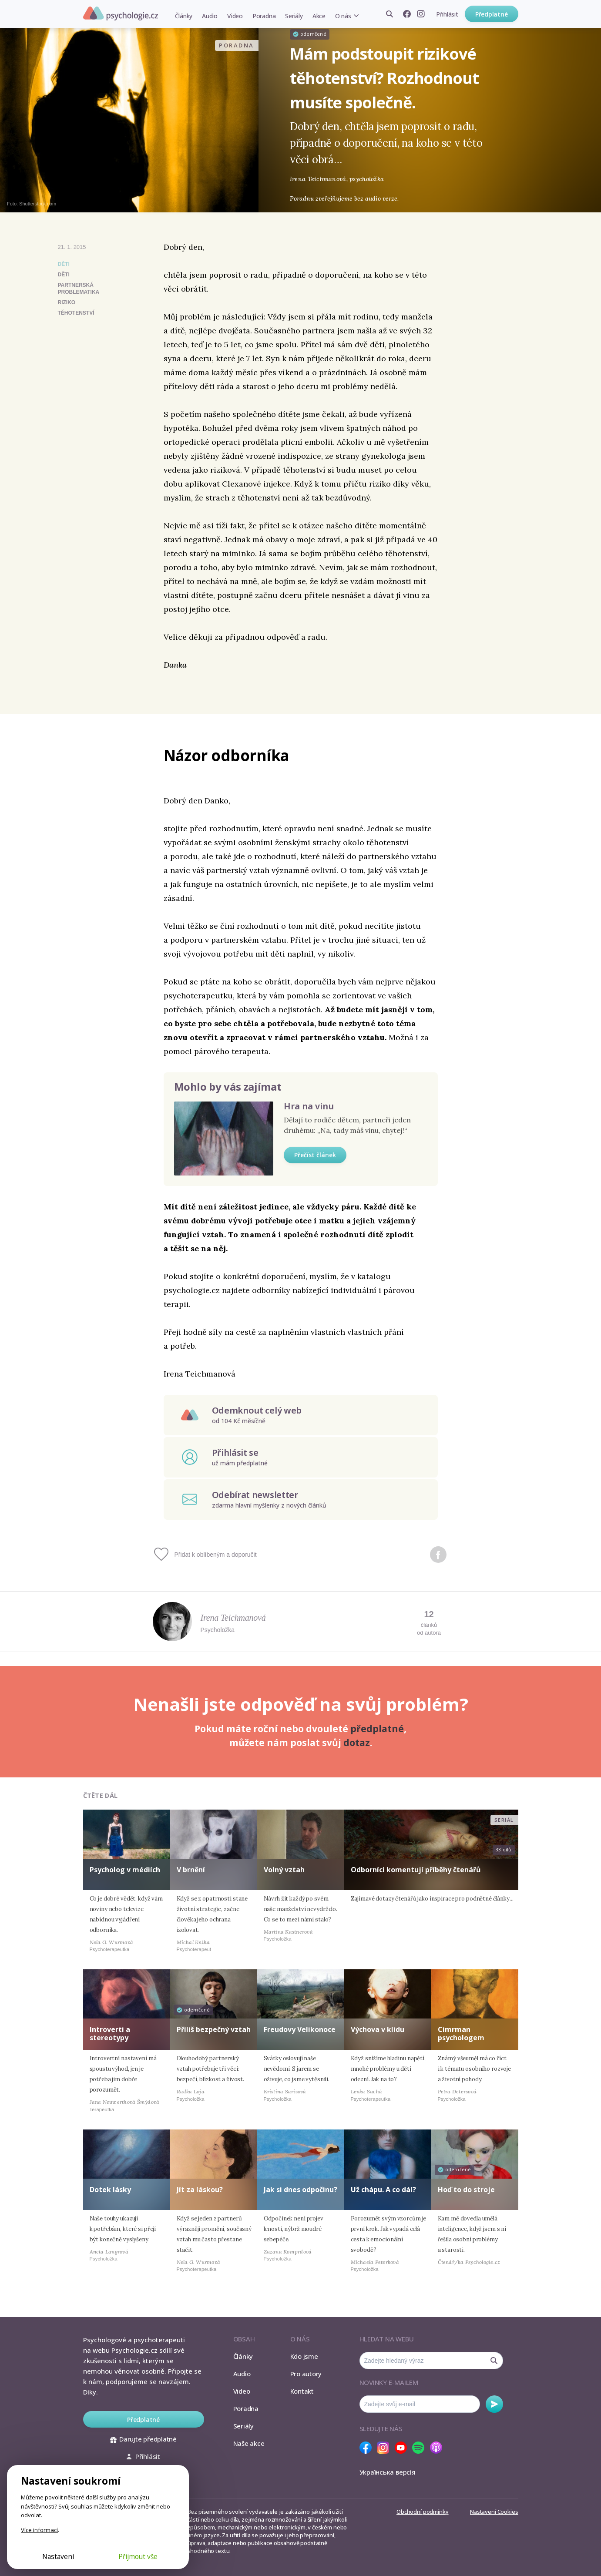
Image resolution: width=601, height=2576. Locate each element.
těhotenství (76, 313)
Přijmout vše (138, 2556)
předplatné (377, 1729)
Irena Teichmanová (233, 1617)
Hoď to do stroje (466, 2189)
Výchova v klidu (377, 2029)
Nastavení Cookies (494, 2512)
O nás (343, 16)
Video (235, 16)
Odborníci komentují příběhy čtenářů (416, 1869)
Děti (64, 264)
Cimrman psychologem (461, 2033)
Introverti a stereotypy (110, 2033)
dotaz (356, 1742)
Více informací (39, 2530)
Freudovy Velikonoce (300, 2029)
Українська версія (387, 2472)
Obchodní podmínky (422, 2512)
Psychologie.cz (120, 13)
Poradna (263, 16)
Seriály (293, 16)
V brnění (191, 1869)
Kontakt (302, 2391)
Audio (210, 16)
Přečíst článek (315, 1155)
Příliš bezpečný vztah (214, 2029)
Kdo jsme (304, 2356)
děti (64, 275)
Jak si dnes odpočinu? (300, 2189)
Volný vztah (284, 1869)
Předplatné (491, 14)
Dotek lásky (110, 2189)
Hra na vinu (309, 1106)
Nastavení (58, 2556)
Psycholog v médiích (125, 1869)
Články (184, 16)
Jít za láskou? (200, 2189)
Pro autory (306, 2373)
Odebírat (494, 2404)
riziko (67, 302)
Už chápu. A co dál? (383, 2189)
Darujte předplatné (143, 2439)
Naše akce (249, 2443)
